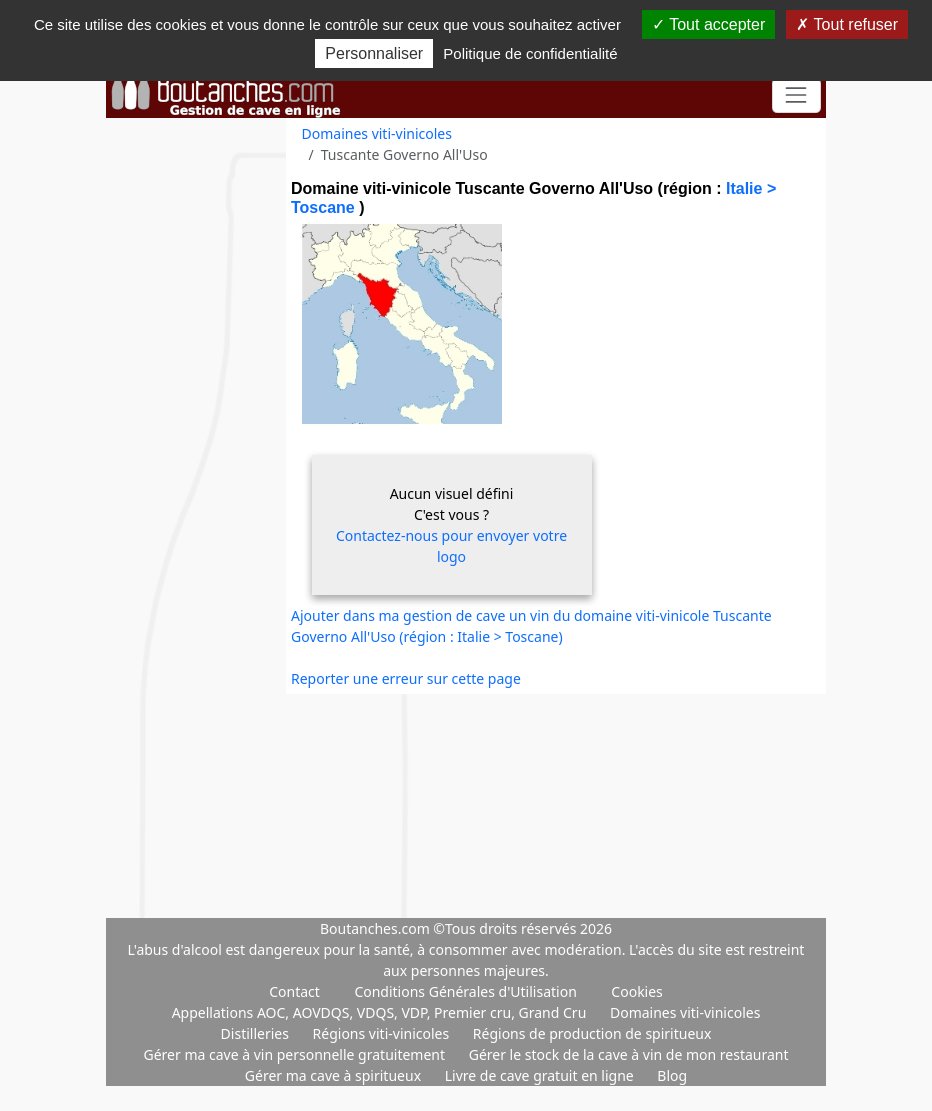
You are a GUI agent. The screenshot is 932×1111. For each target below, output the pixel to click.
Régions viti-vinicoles (383, 1033)
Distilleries (257, 1033)
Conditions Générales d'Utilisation (465, 991)
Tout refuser (847, 24)
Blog (672, 1075)
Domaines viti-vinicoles (377, 133)
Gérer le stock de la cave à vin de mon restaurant (629, 1054)
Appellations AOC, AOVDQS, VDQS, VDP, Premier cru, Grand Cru (381, 1012)
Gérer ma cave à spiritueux (335, 1075)
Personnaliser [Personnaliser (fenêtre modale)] (374, 53)
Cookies (636, 991)
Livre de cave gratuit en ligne (541, 1075)
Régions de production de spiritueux (592, 1033)
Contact (294, 991)
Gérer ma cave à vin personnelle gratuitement (295, 1054)
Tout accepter (708, 24)
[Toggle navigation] (796, 95)
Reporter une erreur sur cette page (406, 678)
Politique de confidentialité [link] (530, 53)
